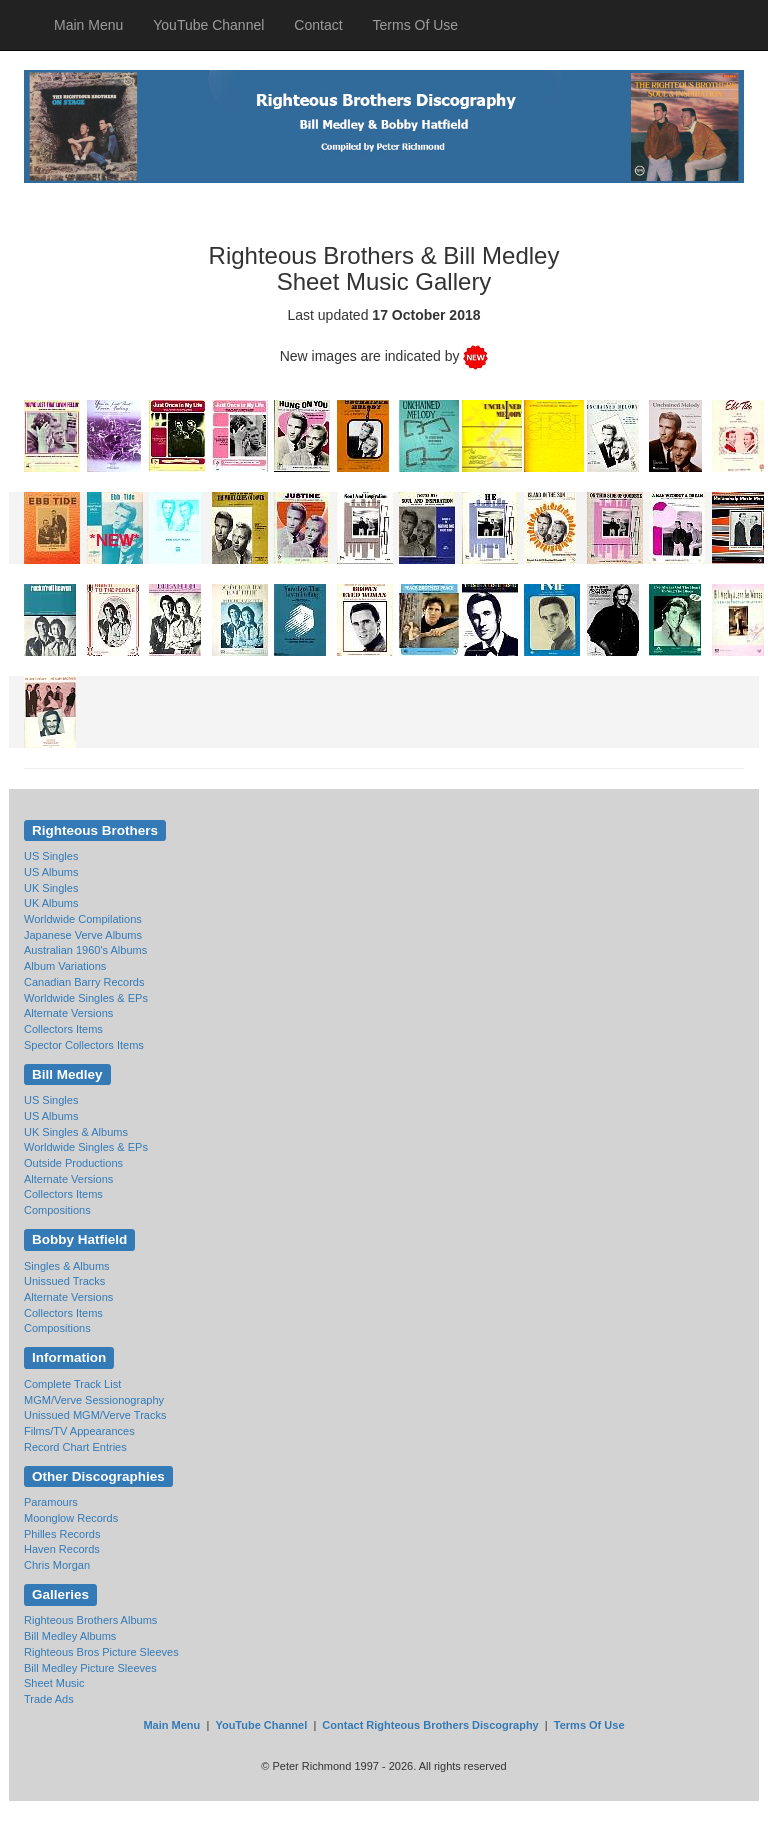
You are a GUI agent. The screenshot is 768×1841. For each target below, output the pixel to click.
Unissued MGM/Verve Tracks (95, 1415)
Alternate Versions (68, 1013)
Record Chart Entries (75, 1447)
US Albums (51, 872)
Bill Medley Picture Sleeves (90, 1668)
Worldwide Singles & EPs (86, 998)
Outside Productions (73, 1163)
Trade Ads (49, 1699)
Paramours (51, 1502)
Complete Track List (72, 1384)
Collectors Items (63, 1029)
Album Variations (65, 966)
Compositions (57, 1210)
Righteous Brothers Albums (90, 1620)
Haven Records (62, 1549)
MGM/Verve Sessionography (94, 1400)
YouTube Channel (208, 25)
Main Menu (88, 25)
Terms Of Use (416, 25)
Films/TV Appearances (79, 1431)
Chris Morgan (57, 1565)
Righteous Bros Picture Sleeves (101, 1652)
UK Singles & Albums (76, 1132)
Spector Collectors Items (84, 1045)
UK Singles (51, 888)
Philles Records (62, 1534)
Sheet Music (54, 1683)
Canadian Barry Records (84, 982)
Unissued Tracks (64, 1281)
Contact (318, 25)
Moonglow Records (71, 1518)
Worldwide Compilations (83, 919)
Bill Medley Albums (70, 1636)
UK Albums (51, 903)
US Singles (51, 856)
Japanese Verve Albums (83, 935)
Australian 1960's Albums (85, 950)
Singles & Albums (67, 1266)
